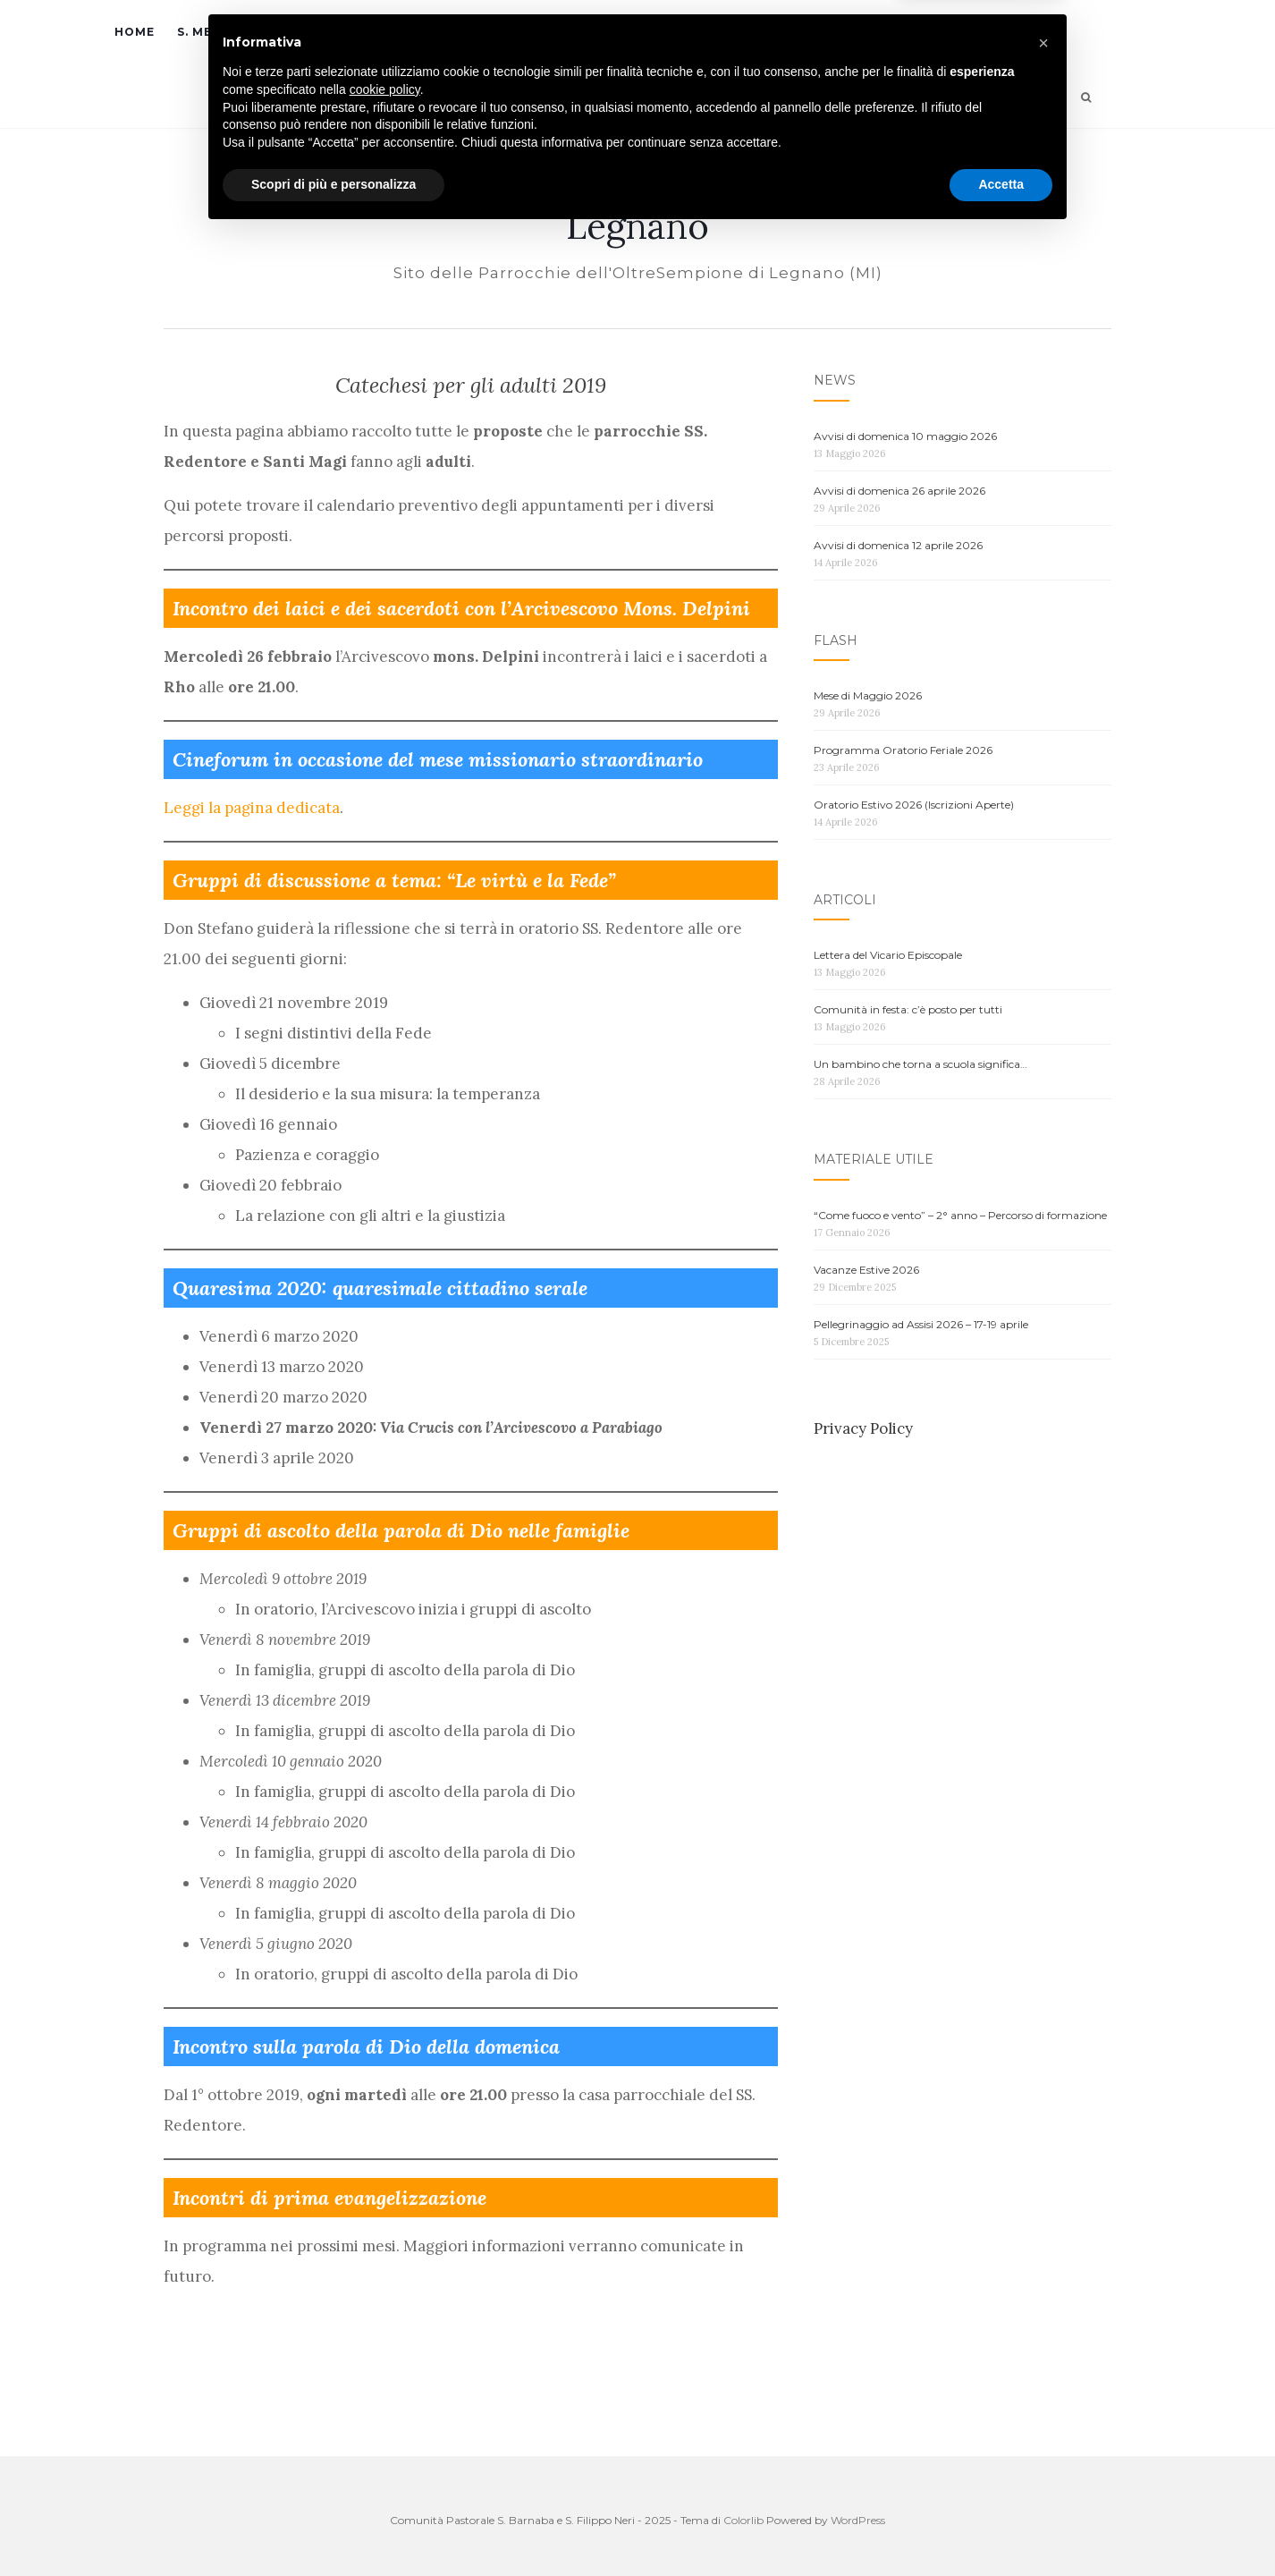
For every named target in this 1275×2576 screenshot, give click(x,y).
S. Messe (206, 31)
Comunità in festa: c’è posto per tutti (908, 1009)
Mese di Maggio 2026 (868, 695)
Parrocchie (464, 31)
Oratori (587, 31)
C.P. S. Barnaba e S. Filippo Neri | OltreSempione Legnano (638, 208)
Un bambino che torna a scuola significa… (920, 1064)
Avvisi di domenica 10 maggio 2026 (905, 436)
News (686, 31)
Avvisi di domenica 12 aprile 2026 (898, 545)
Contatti (925, 31)
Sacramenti (328, 31)
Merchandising (812, 31)
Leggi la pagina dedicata (252, 808)
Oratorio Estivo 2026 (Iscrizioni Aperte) (914, 804)
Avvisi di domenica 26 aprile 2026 (899, 490)
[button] (1043, 2385)
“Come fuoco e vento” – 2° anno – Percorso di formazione (960, 1215)
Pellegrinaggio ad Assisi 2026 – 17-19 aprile (921, 1324)
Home (134, 31)
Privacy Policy (863, 1428)
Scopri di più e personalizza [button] (333, 2527)
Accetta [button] (1001, 2527)
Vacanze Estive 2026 (866, 1269)
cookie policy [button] (385, 2432)
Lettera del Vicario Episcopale (888, 955)
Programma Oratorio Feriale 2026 (903, 750)
